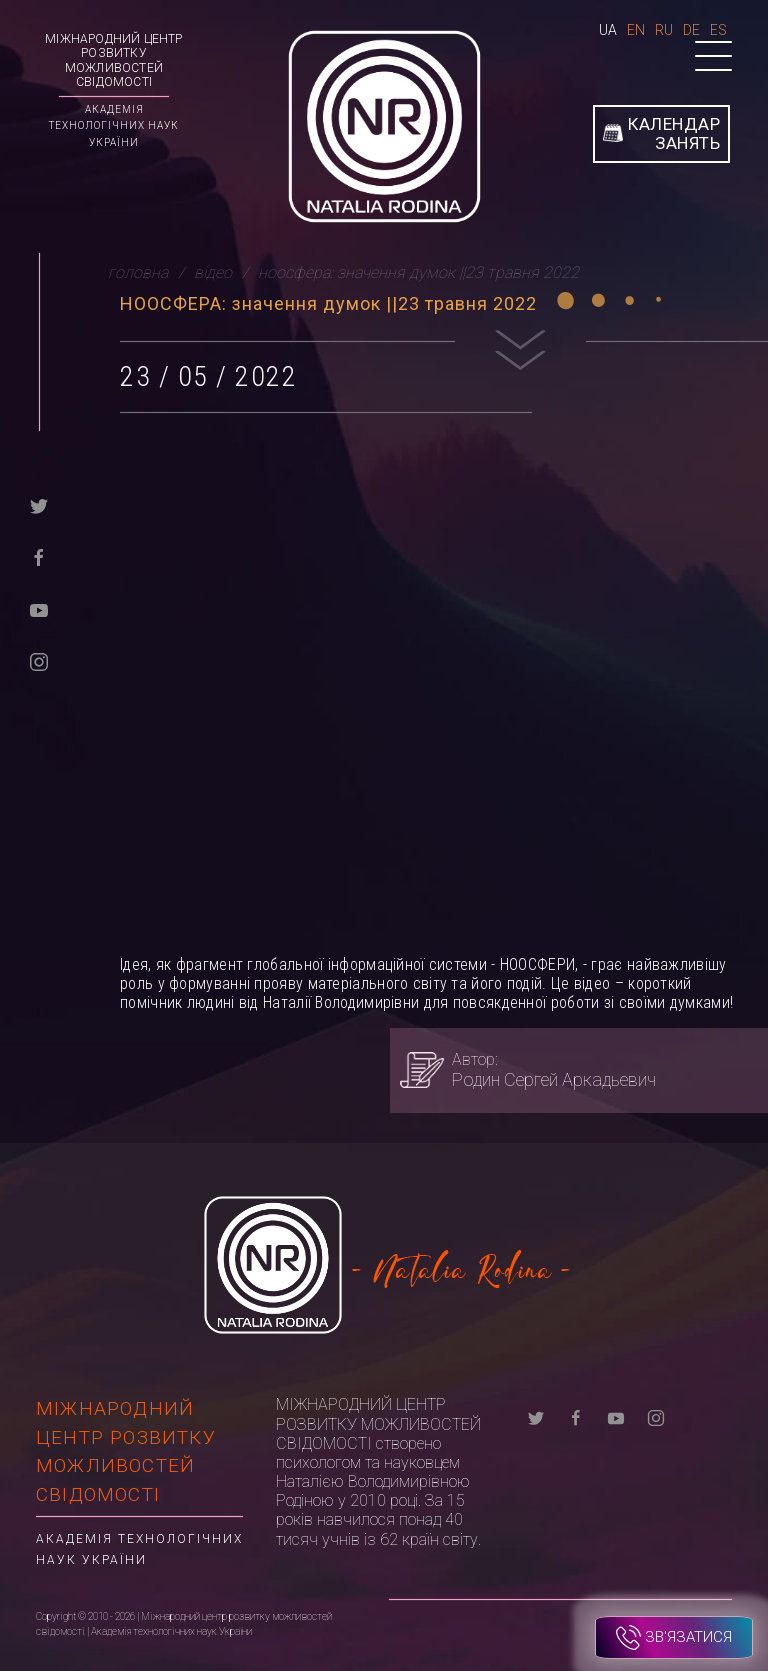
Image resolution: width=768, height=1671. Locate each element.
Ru (664, 30)
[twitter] (39, 504)
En (636, 30)
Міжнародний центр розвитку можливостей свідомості (113, 60)
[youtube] (39, 608)
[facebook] (39, 556)
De (691, 30)
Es (718, 30)
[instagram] (39, 660)
